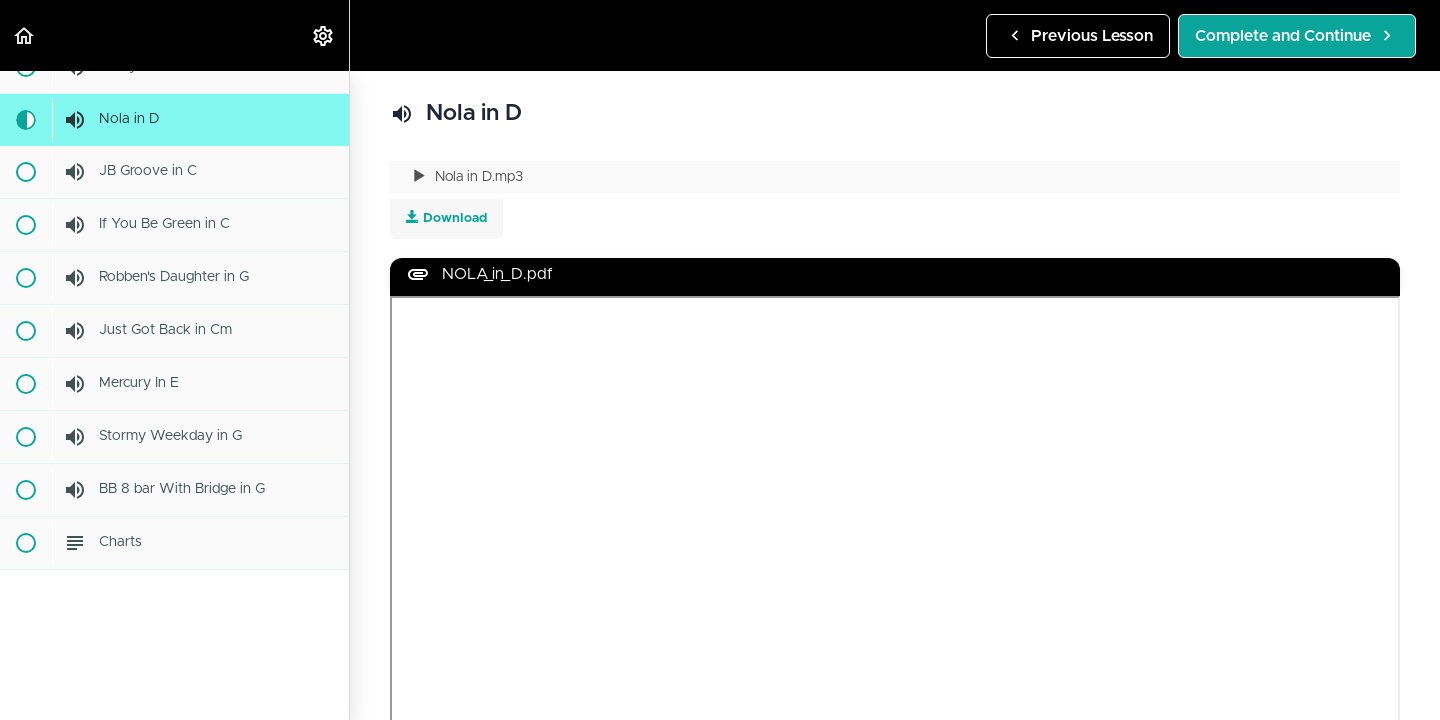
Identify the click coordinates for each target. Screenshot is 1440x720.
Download (446, 217)
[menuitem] (324, 35)
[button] (25, 35)
